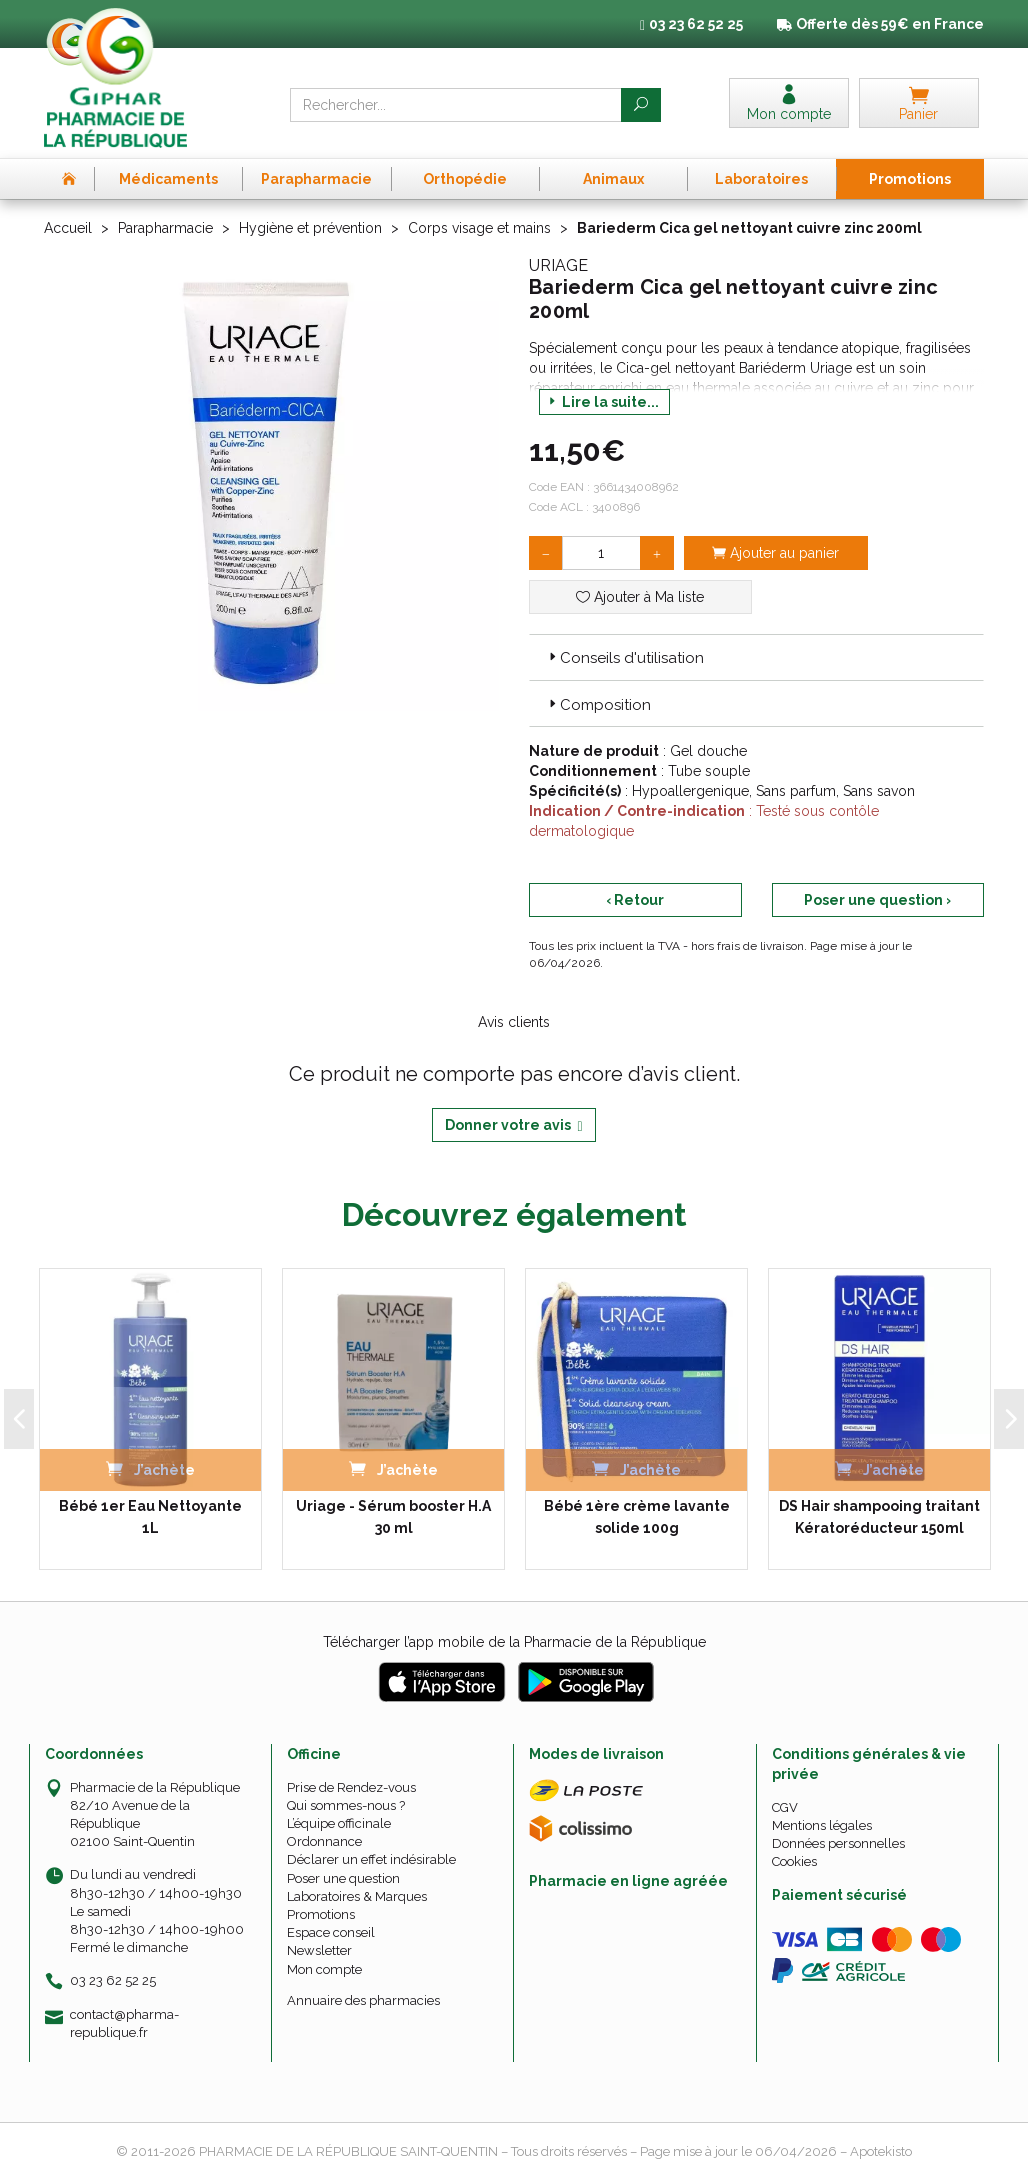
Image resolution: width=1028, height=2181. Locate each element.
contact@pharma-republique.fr (124, 2023)
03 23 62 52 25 (113, 1980)
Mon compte (324, 1969)
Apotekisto (881, 2151)
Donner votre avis (513, 1125)
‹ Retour (635, 900)
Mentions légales (822, 1825)
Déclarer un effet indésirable (371, 1859)
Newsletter (319, 1950)
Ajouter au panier (775, 553)
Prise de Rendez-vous (351, 1787)
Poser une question (343, 1878)
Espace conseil (331, 1932)
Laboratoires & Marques (357, 1896)
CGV (785, 1807)
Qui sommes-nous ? (346, 1805)
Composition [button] (598, 705)
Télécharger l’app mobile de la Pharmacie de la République (514, 1642)
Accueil (68, 228)
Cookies (794, 1861)
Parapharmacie (165, 228)
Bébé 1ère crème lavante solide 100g (637, 1517)
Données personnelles (838, 1843)
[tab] (756, 657)
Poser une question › (877, 900)
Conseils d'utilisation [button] (624, 658)
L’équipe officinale (339, 1823)
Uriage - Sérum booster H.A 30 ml (393, 1517)
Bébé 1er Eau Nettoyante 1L (150, 1517)
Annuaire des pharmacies (363, 2000)
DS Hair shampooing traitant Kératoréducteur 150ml (879, 1517)
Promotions (321, 1914)
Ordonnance (324, 1841)
